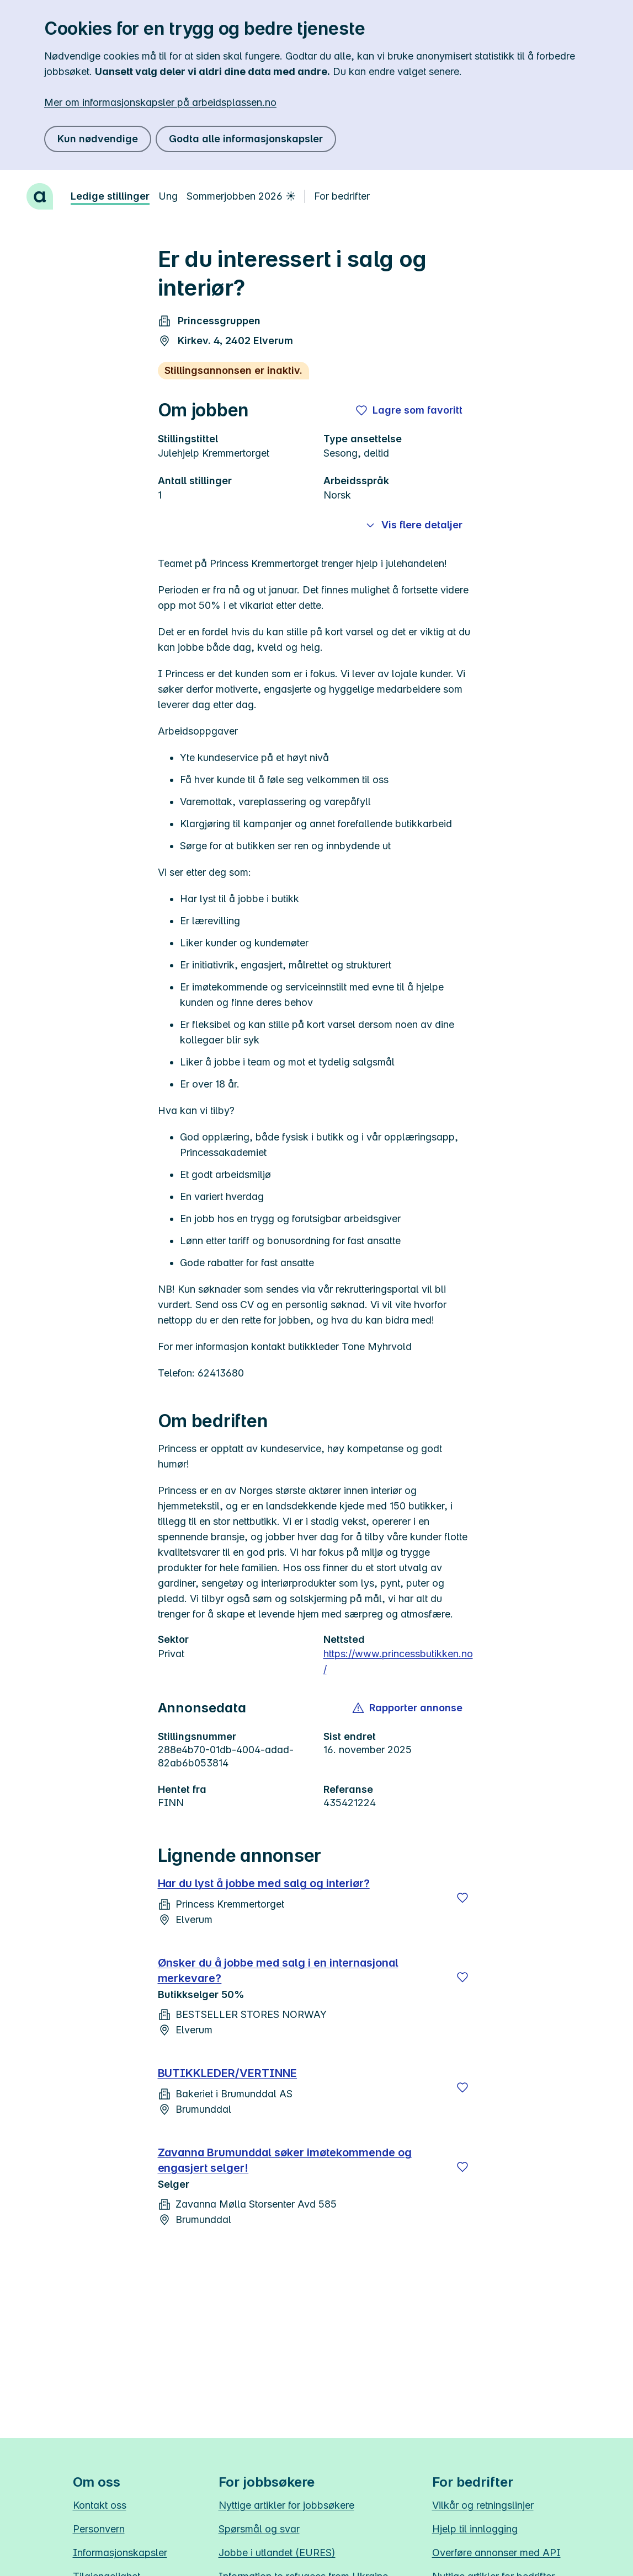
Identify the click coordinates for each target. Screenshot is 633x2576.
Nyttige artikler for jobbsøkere (286, 2505)
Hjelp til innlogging (475, 2529)
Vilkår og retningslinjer (483, 2505)
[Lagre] (462, 1897)
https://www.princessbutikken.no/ (398, 1661)
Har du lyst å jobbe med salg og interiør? (264, 1883)
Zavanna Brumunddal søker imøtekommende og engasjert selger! (285, 2160)
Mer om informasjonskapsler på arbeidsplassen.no (160, 102)
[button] (408, 1708)
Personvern (99, 2529)
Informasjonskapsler (120, 2552)
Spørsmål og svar (259, 2529)
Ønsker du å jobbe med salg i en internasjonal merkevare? (278, 1970)
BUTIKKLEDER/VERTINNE (227, 2073)
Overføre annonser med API (496, 2552)
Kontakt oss (99, 2505)
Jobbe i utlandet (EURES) (277, 2552)
